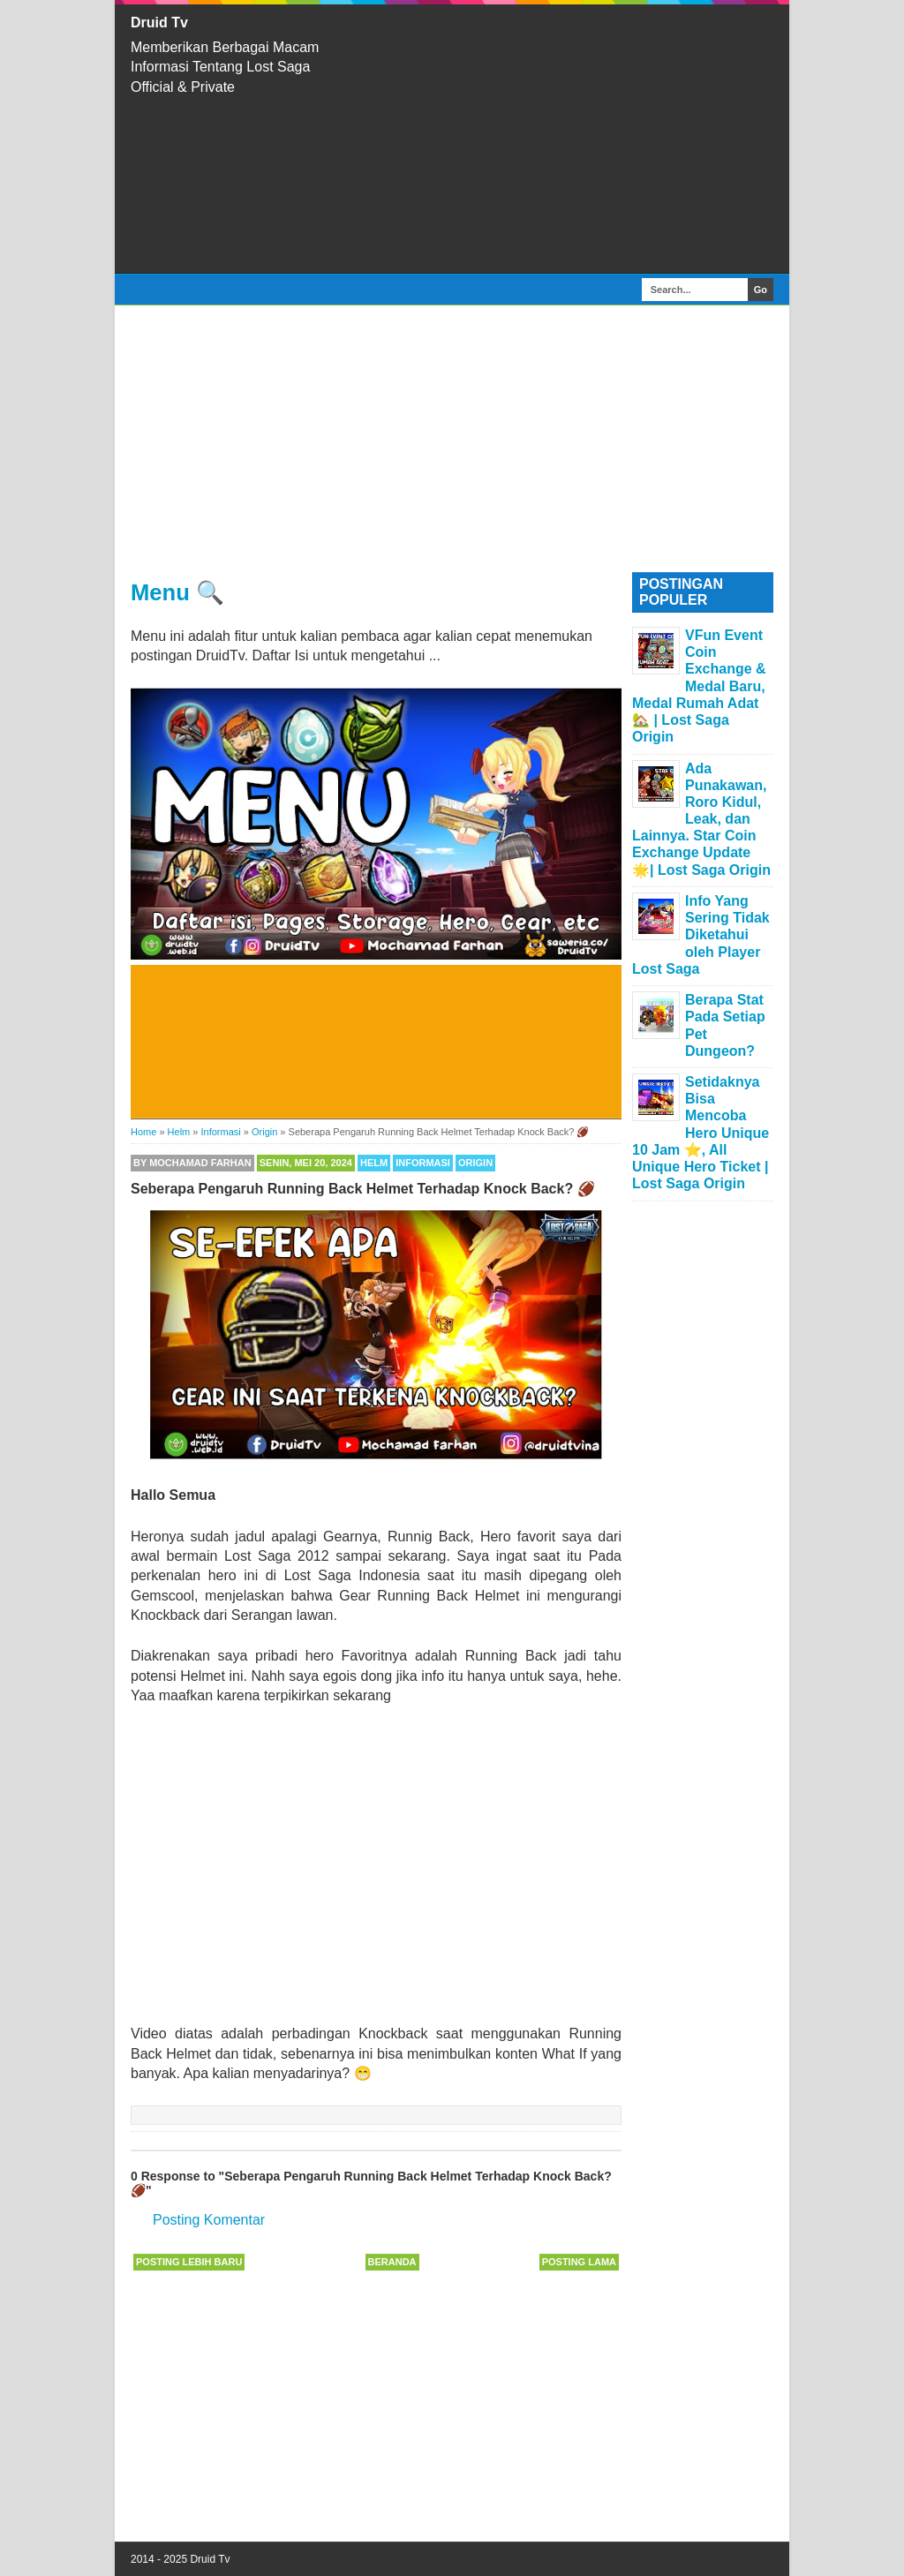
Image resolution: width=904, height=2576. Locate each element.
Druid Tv (159, 22)
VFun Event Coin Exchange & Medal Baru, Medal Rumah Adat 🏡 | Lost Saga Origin (699, 686)
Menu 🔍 (177, 592)
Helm (374, 1162)
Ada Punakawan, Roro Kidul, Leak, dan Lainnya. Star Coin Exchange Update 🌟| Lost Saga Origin (701, 819)
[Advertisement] (566, 138)
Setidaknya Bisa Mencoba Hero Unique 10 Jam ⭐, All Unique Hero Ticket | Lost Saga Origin (700, 1132)
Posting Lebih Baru (189, 2261)
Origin (475, 1162)
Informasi (423, 1162)
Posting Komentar (209, 2219)
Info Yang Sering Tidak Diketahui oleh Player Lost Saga (701, 934)
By (192, 1162)
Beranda (392, 2261)
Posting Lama (579, 2261)
